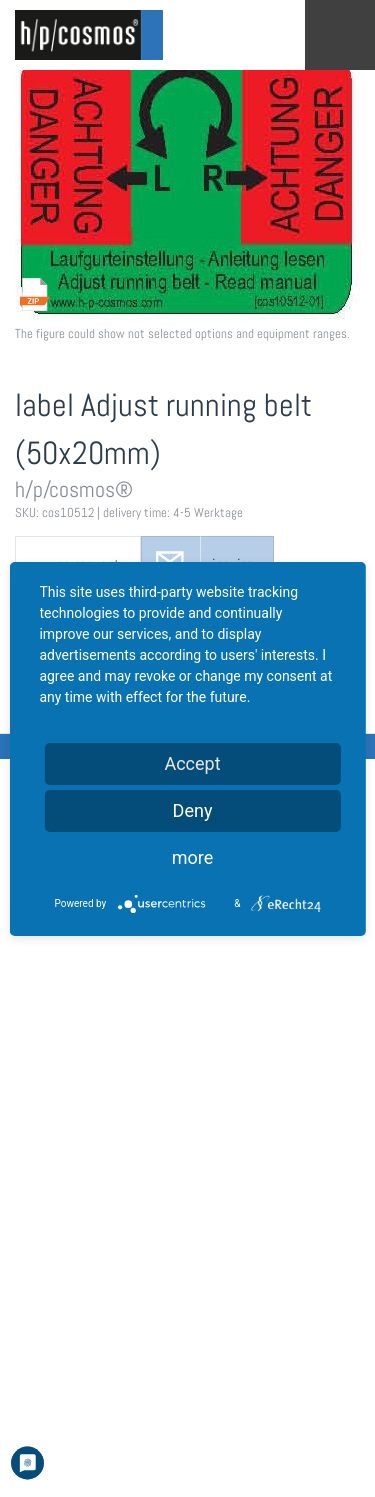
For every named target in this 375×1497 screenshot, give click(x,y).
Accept (192, 763)
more (193, 857)
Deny (193, 810)
